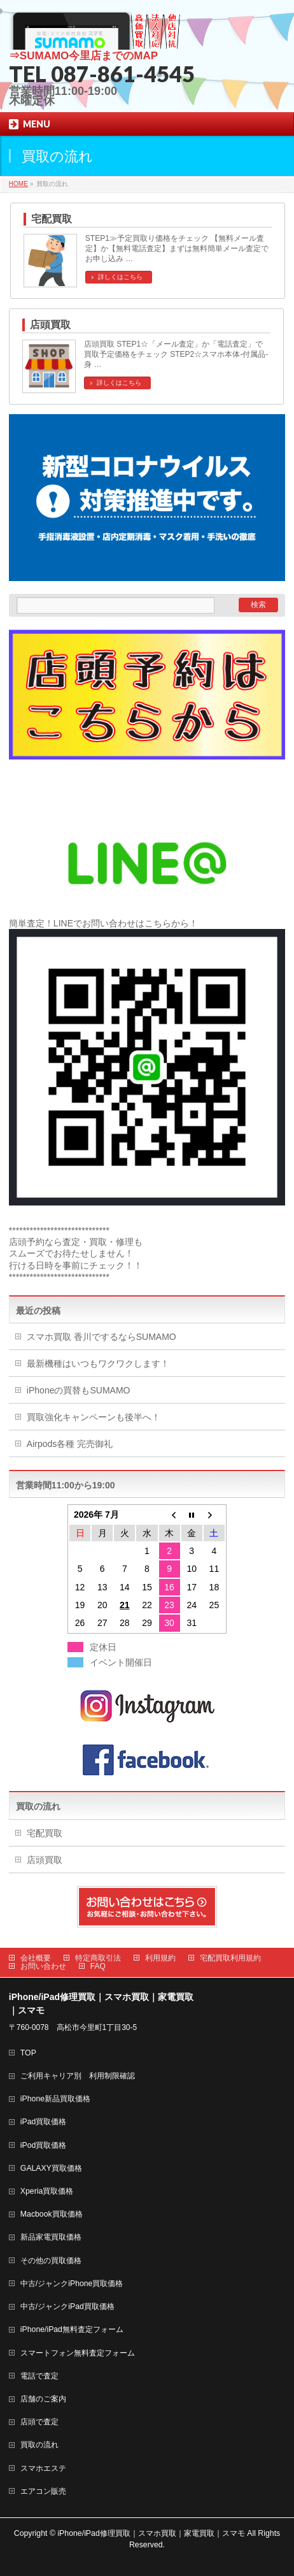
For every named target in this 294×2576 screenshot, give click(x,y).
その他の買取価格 (50, 2260)
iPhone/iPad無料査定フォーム (71, 2329)
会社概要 (35, 1958)
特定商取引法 (98, 1958)
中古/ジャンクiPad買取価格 (67, 2306)
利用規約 (160, 1958)
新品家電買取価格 (50, 2237)
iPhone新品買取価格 (55, 2098)
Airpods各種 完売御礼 (70, 1444)
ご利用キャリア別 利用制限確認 (77, 2075)
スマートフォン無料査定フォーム (77, 2353)
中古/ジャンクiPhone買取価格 (71, 2283)
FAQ (98, 1966)
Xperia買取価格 (46, 2191)
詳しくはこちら (120, 276)
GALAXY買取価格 (51, 2168)
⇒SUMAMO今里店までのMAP (83, 56)
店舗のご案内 (43, 2398)
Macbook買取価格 (51, 2214)
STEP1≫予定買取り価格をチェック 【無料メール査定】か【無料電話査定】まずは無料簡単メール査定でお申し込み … (177, 248)
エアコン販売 (43, 2491)
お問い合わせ (43, 1966)
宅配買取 (51, 218)
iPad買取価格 (43, 2121)
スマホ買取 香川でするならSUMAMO (101, 1337)
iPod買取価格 (43, 2145)
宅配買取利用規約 (230, 1958)
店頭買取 (50, 324)
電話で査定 (39, 2375)
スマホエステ (43, 2468)
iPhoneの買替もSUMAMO (78, 1390)
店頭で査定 (39, 2421)
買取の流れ (38, 1806)
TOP (28, 2052)
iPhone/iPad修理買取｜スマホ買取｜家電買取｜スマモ (150, 2533)
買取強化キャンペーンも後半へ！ (93, 1417)
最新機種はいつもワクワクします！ (98, 1363)
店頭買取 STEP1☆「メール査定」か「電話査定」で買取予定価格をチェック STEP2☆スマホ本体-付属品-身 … (176, 354)
